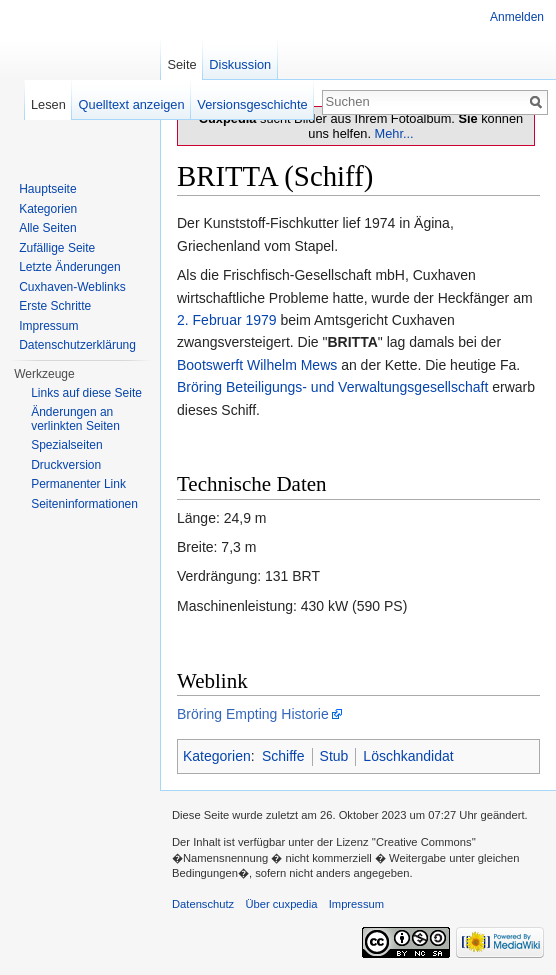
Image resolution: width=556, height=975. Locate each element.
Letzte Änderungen (69, 267)
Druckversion (66, 465)
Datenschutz (203, 904)
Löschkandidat (408, 756)
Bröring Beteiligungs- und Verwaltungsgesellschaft (332, 387)
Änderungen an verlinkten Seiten (75, 419)
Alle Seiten (47, 228)
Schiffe (283, 756)
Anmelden (517, 17)
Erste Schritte (55, 306)
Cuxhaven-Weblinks (72, 287)
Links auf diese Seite (86, 393)
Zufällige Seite (57, 248)
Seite (181, 64)
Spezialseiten (66, 445)
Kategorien (217, 756)
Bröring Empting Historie (253, 714)
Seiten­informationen (84, 504)
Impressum (48, 326)
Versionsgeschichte (252, 104)
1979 (260, 320)
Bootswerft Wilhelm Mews (257, 365)
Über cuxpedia (281, 904)
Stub (334, 756)
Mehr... (394, 133)
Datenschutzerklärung (77, 345)
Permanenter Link (78, 484)
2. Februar (209, 320)
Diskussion (240, 64)
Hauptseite (47, 189)
